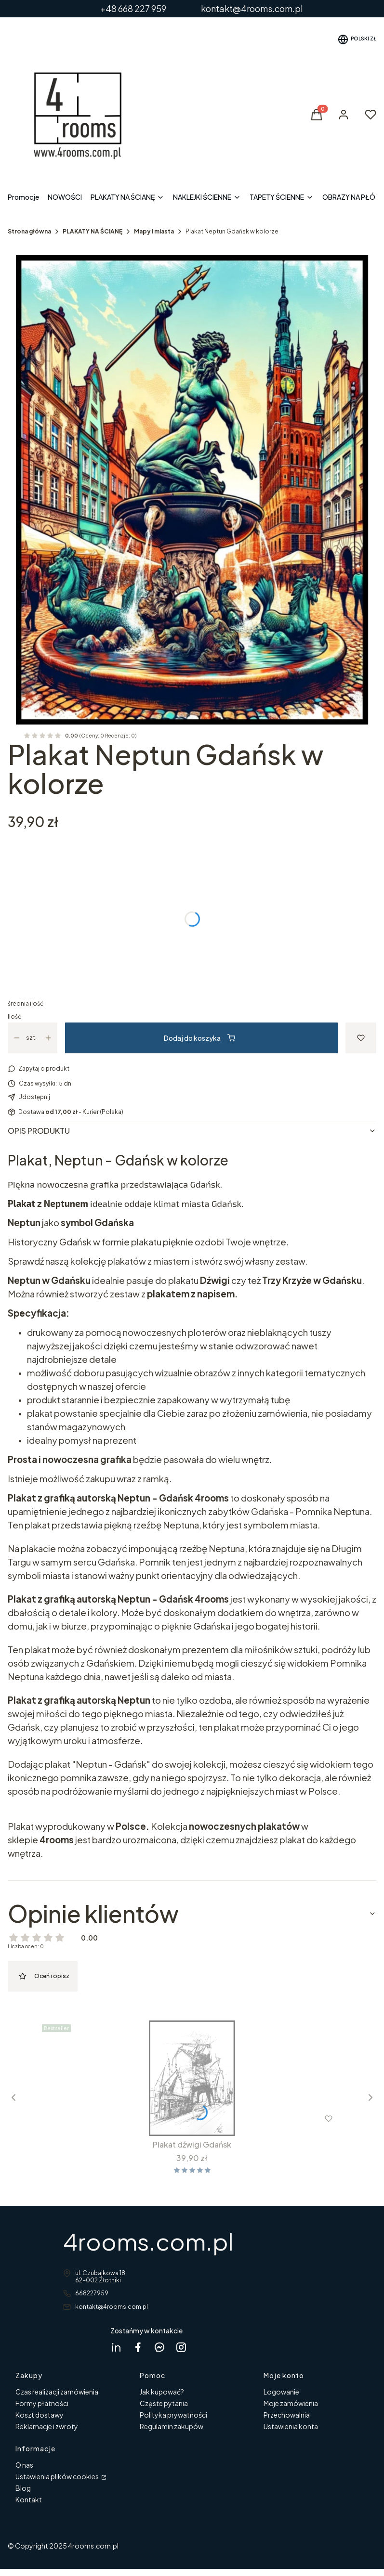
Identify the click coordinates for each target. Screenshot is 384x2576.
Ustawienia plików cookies (57, 2476)
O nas (24, 2464)
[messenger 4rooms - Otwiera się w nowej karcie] (159, 2347)
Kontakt (28, 2499)
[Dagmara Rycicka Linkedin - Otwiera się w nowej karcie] (116, 2347)
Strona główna (29, 231)
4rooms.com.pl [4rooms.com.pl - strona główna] (148, 2241)
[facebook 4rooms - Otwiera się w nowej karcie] (138, 2347)
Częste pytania (164, 2403)
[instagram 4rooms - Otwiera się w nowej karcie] (181, 2347)
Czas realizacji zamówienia (56, 2391)
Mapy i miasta (154, 231)
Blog (23, 2488)
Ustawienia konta (291, 2426)
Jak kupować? (162, 2391)
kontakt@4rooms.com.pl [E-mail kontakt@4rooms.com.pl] (111, 2306)
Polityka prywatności (173, 2414)
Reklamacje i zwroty (46, 2426)
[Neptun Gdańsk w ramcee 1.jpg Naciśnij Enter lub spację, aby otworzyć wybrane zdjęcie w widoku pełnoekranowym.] (192, 490)
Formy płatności (41, 2403)
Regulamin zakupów (171, 2426)
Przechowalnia (287, 2414)
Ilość (14, 1016)
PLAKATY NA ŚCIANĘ (92, 231)
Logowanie (281, 2391)
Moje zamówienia (291, 2403)
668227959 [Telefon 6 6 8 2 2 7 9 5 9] (91, 2293)
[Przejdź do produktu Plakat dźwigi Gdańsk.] (192, 2078)
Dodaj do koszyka (199, 1038)
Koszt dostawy (39, 2414)
